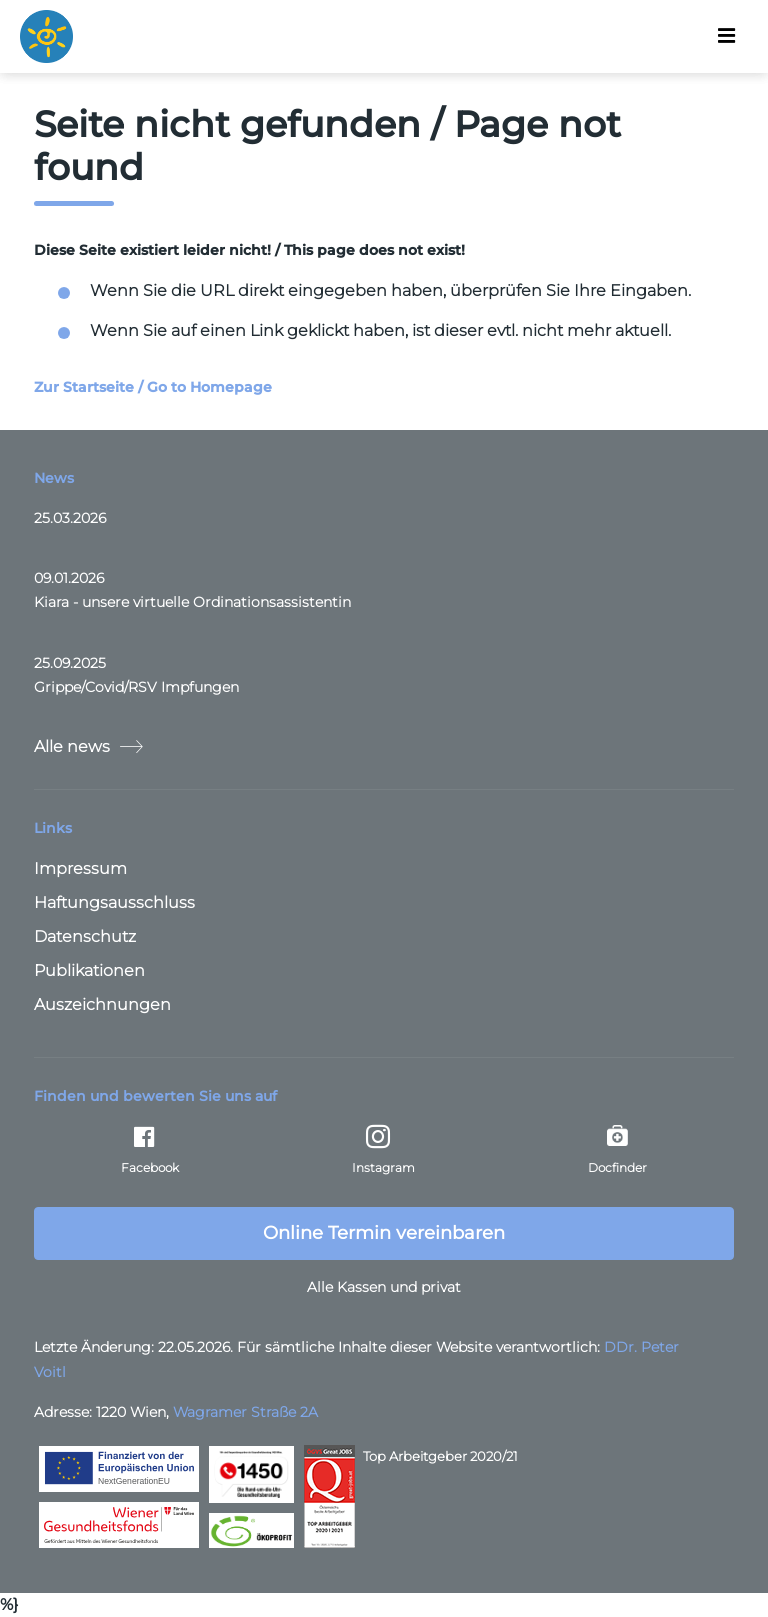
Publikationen (89, 970)
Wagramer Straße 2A (245, 1412)
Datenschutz (85, 936)
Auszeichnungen (102, 1004)
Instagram (383, 1150)
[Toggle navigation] (726, 36)
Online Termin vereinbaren (384, 1233)
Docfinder (617, 1150)
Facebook (150, 1150)
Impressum (80, 868)
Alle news (88, 746)
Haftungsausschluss (114, 902)
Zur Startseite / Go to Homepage (153, 387)
